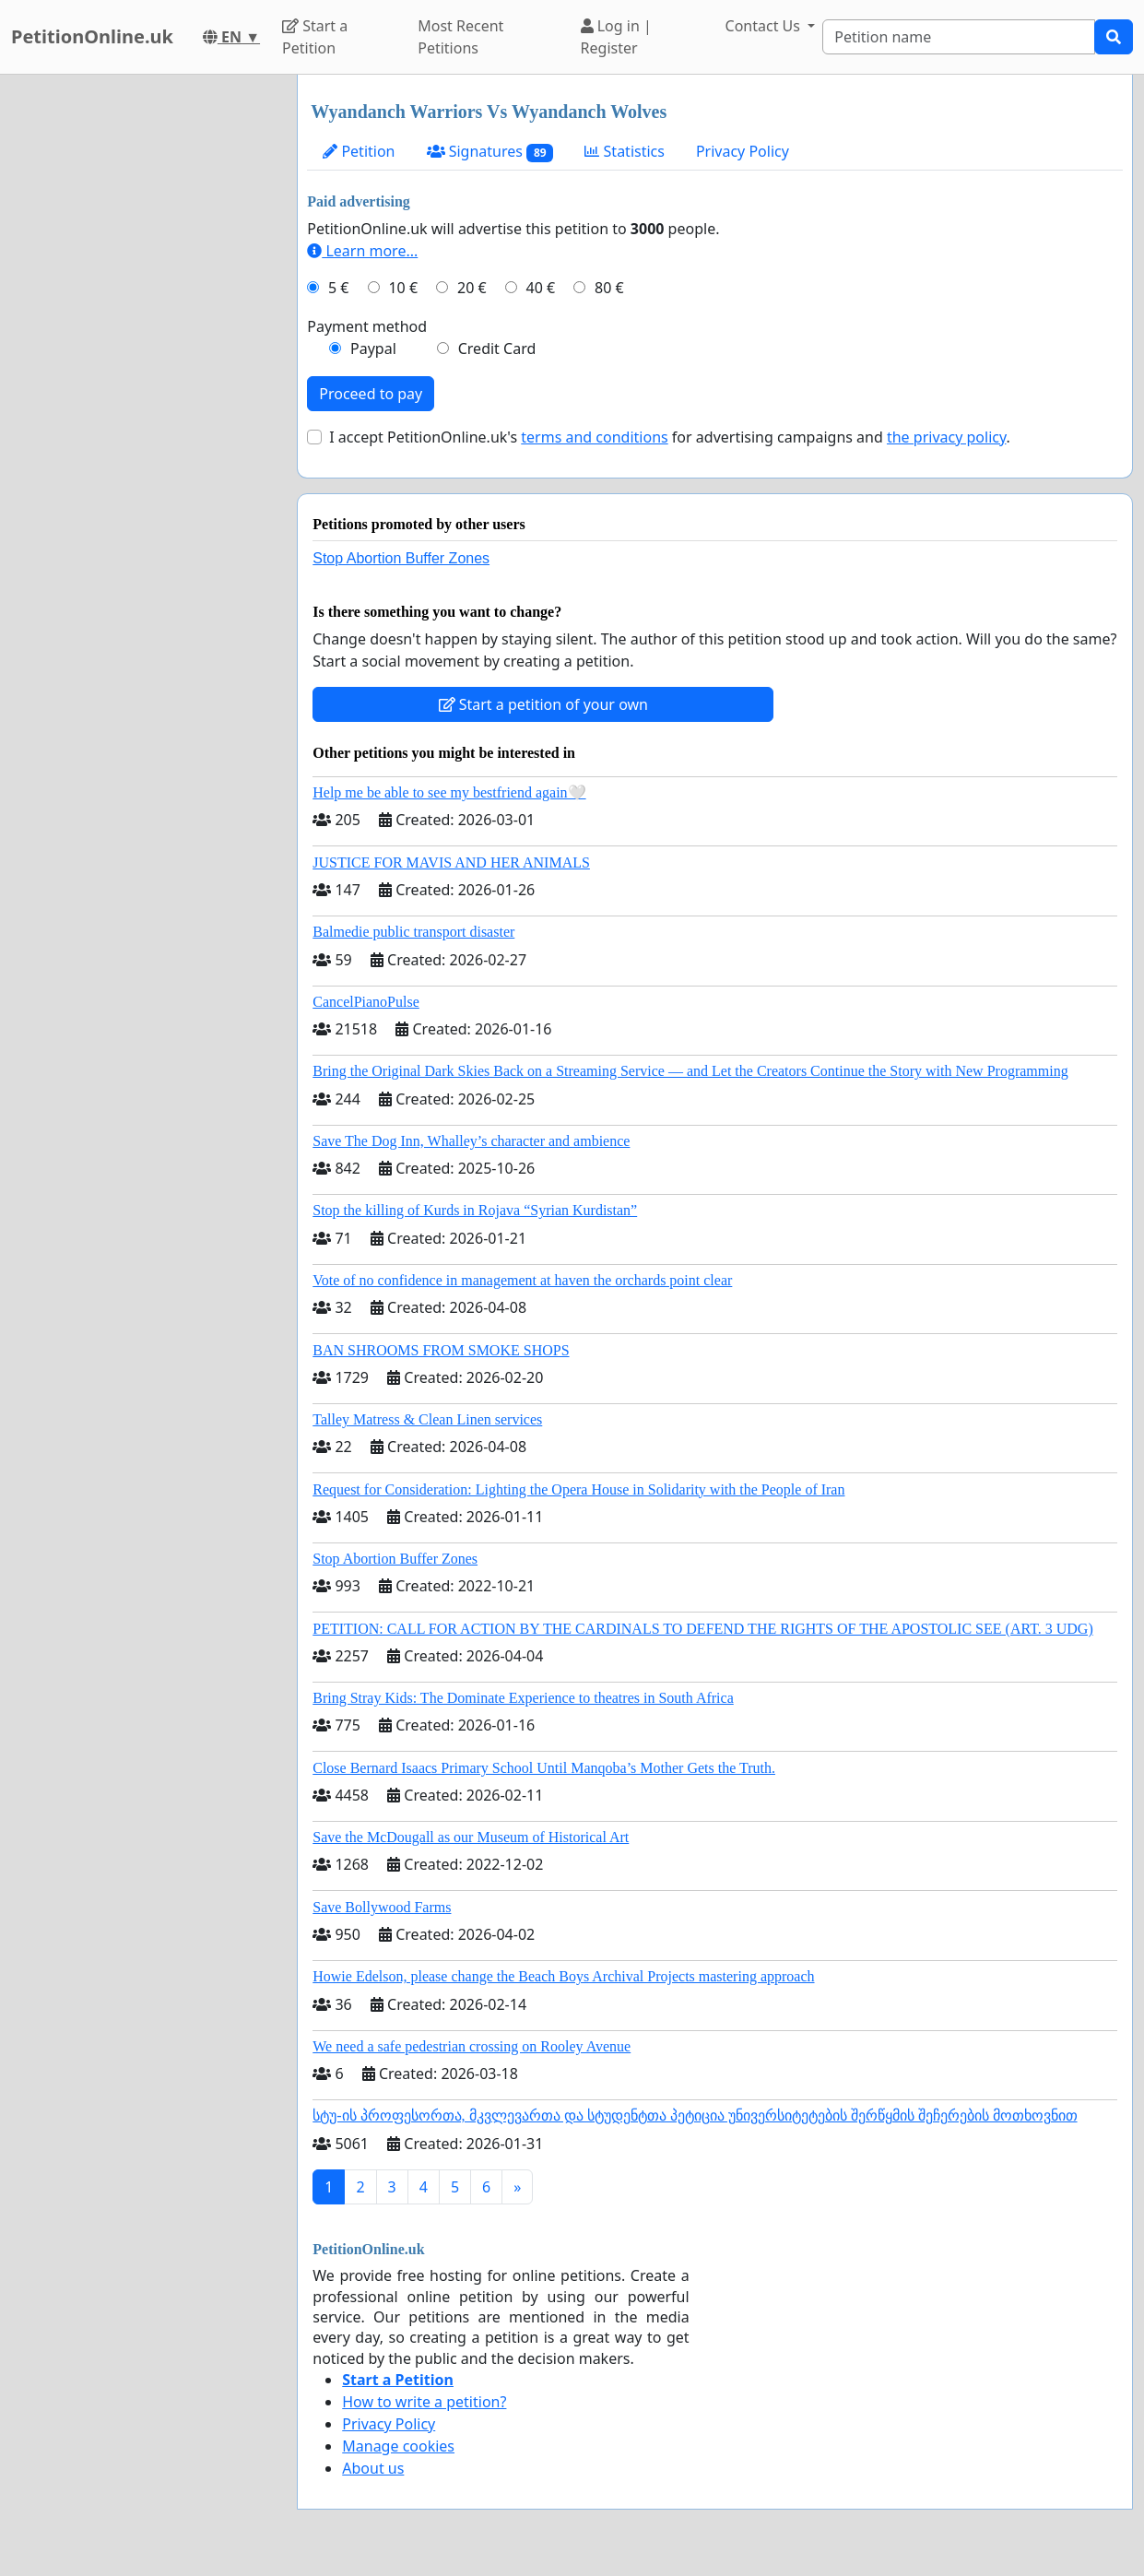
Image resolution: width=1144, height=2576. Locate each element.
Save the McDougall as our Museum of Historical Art (471, 1837)
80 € (609, 288)
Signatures (490, 151)
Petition (359, 151)
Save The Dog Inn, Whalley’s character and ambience (471, 1141)
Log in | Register (616, 37)
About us (373, 2468)
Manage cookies (398, 2446)
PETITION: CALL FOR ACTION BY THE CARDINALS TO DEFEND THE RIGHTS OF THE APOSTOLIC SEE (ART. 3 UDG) (702, 1629)
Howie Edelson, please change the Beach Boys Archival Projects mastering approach (563, 1976)
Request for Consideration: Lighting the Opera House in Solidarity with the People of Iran (578, 1489)
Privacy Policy (742, 151)
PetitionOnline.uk (92, 36)
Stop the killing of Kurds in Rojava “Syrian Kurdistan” (475, 1210)
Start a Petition (315, 37)
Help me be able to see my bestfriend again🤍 (449, 792)
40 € (541, 288)
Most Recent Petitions (460, 37)
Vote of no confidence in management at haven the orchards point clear (522, 1280)
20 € (472, 288)
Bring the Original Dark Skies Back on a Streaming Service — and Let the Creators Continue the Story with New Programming (690, 1071)
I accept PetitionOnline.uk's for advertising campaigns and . (669, 437)
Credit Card (497, 348)
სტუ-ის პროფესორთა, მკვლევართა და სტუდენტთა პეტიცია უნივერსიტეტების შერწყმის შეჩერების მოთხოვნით (695, 2115)
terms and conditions (594, 437)
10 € (403, 288)
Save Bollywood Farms (382, 1907)
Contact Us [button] (765, 26)
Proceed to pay (370, 394)
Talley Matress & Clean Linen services (427, 1419)
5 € (338, 288)
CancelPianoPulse (366, 1002)
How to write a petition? (424, 2402)
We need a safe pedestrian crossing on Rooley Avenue (472, 2046)
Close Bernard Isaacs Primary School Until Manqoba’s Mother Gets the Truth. (544, 1768)
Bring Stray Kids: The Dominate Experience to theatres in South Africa (523, 1698)
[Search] (958, 36)
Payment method (367, 326)
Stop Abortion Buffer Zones (401, 558)
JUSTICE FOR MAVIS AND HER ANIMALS (451, 862)
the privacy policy (947, 437)
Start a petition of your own (543, 704)
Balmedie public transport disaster (413, 931)
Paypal (373, 348)
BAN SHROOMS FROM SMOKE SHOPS (441, 1350)
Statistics (624, 151)
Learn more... (362, 251)
